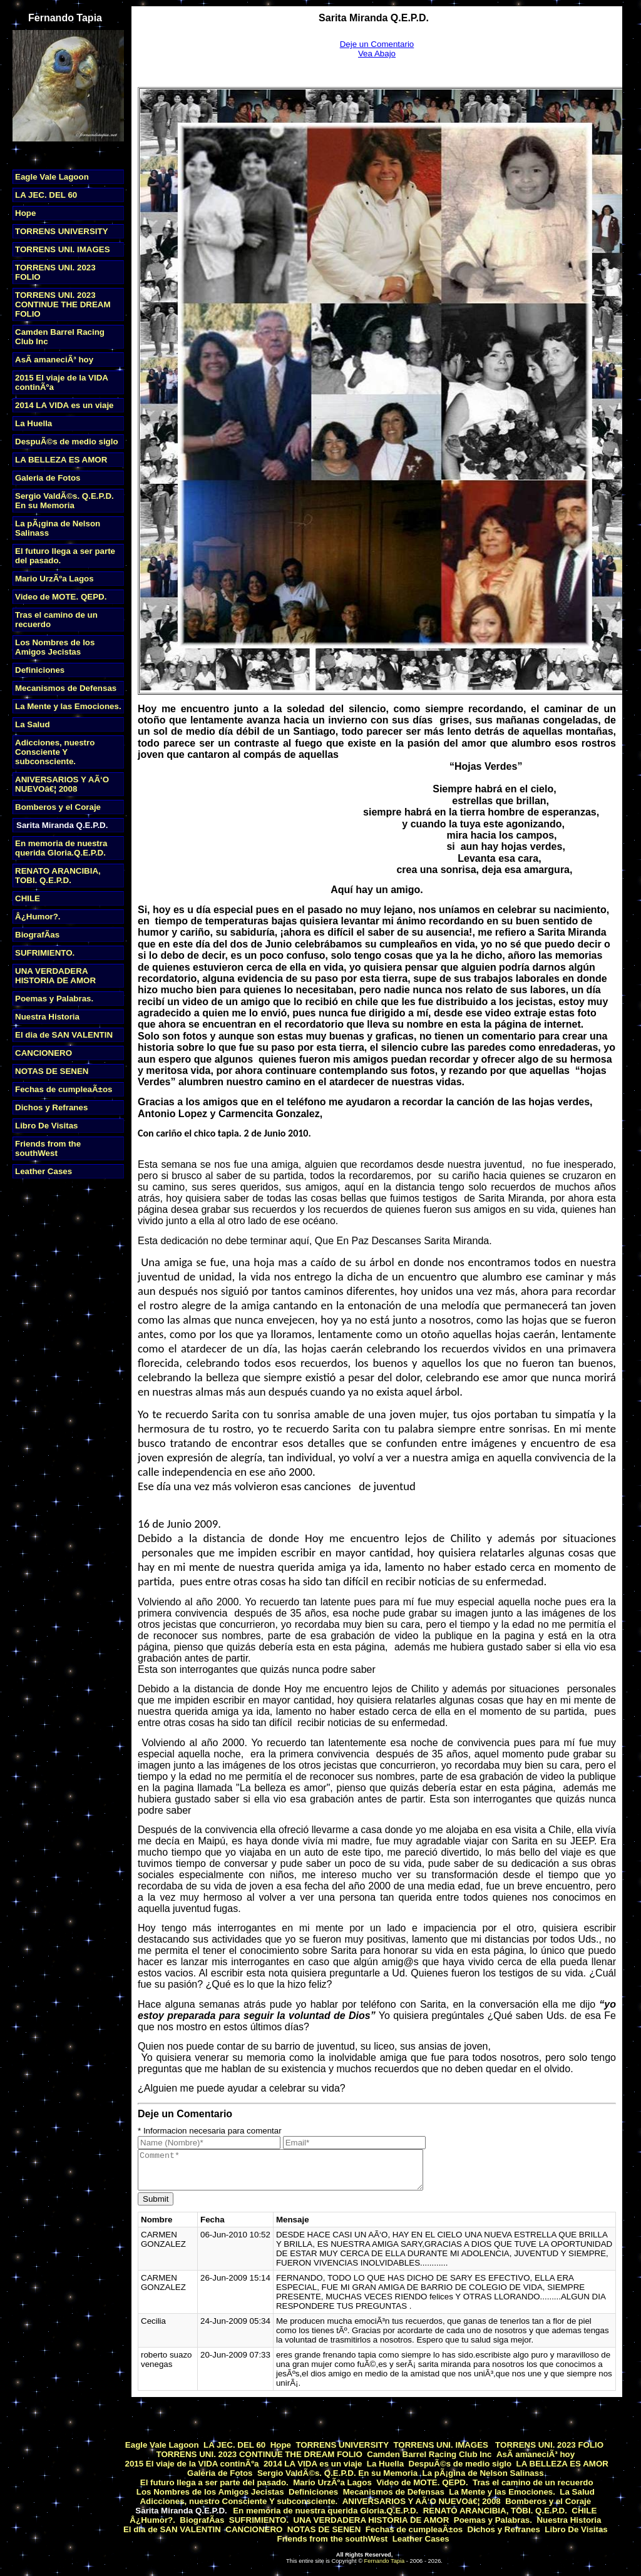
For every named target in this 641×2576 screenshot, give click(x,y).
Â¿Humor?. (38, 916)
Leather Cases (43, 1171)
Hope (25, 213)
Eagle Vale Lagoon (52, 176)
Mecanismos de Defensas (65, 688)
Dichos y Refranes (51, 1107)
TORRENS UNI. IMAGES (62, 249)
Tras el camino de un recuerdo (533, 2482)
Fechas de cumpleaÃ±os (63, 1089)
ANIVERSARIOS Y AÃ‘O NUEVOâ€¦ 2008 (62, 784)
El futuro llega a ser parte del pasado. (213, 2482)
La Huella (33, 423)
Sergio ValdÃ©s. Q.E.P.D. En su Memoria (64, 500)
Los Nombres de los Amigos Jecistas (55, 647)
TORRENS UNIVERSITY (61, 231)
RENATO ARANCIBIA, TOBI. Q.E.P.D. (58, 875)
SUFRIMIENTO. (44, 953)
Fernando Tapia (384, 2561)
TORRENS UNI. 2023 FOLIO (548, 2445)
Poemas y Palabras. (54, 998)
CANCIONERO (43, 1053)
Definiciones (39, 670)
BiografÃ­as (37, 934)
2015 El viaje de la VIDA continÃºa (192, 2463)
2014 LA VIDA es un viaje (64, 405)
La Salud (32, 724)
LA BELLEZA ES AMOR (61, 459)
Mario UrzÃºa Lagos (54, 578)
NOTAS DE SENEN (52, 1071)
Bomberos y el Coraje (58, 807)
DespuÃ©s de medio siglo (66, 441)
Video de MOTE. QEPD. (60, 596)
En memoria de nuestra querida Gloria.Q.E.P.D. (61, 848)
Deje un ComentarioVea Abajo (377, 48)
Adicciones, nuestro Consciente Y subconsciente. (55, 752)
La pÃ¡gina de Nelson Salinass (483, 2473)
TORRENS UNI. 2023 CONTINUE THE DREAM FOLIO (63, 304)
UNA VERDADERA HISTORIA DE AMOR (55, 975)
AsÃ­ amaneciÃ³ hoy (54, 359)
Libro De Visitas (46, 1125)
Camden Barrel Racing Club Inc (429, 2454)
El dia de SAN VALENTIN (64, 1035)
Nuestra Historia (47, 1016)
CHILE (27, 898)
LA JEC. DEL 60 (46, 195)
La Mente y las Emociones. (68, 706)
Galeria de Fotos (47, 478)
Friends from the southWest (48, 1148)
